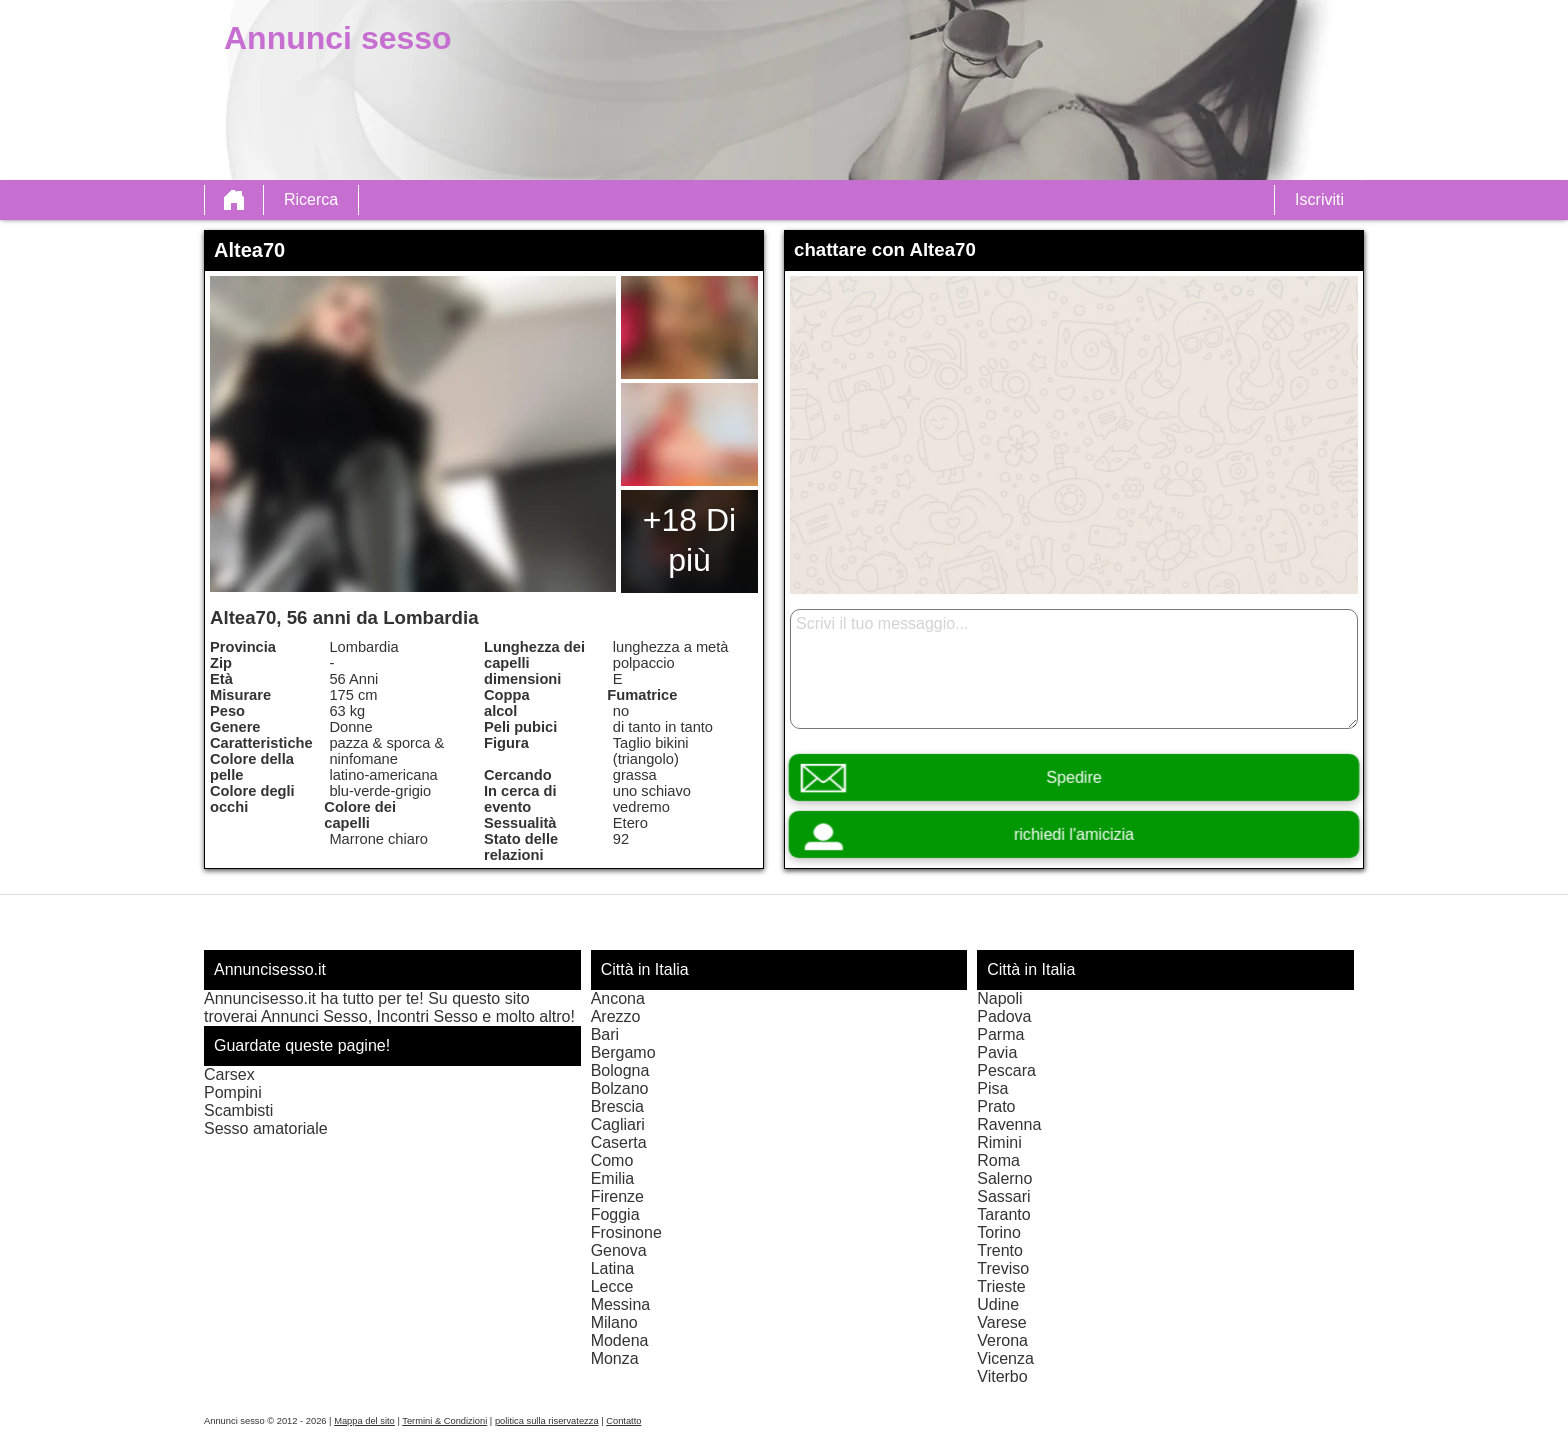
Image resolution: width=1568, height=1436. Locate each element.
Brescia (617, 1106)
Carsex (229, 1074)
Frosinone (626, 1232)
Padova (1004, 1016)
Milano (614, 1322)
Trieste (1001, 1286)
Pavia (997, 1052)
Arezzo (616, 1016)
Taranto (1003, 1214)
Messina (621, 1304)
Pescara (1006, 1070)
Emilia (613, 1178)
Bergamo (623, 1052)
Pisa (992, 1088)
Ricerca (311, 199)
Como (612, 1160)
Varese (1002, 1322)
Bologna (620, 1070)
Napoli (999, 998)
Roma (998, 1160)
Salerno (1004, 1178)
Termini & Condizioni (444, 1421)
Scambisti (238, 1110)
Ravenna (1009, 1124)
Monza (615, 1358)
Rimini (999, 1142)
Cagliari (618, 1124)
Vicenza (1005, 1358)
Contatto (623, 1421)
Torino (999, 1232)
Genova (619, 1250)
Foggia (615, 1214)
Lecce (612, 1286)
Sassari (1003, 1196)
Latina (613, 1268)
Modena (620, 1340)
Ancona (618, 998)
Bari (605, 1034)
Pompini (233, 1092)
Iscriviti (1319, 199)
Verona (1002, 1340)
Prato (996, 1106)
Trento (1000, 1250)
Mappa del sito (364, 1421)
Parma (1000, 1034)
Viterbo (1002, 1376)
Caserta (619, 1142)
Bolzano (620, 1088)
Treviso (1003, 1268)
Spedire (1073, 777)
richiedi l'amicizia (1074, 834)
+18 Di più (689, 540)
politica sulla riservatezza (547, 1421)
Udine (998, 1304)
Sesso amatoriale (266, 1128)
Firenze (617, 1196)
